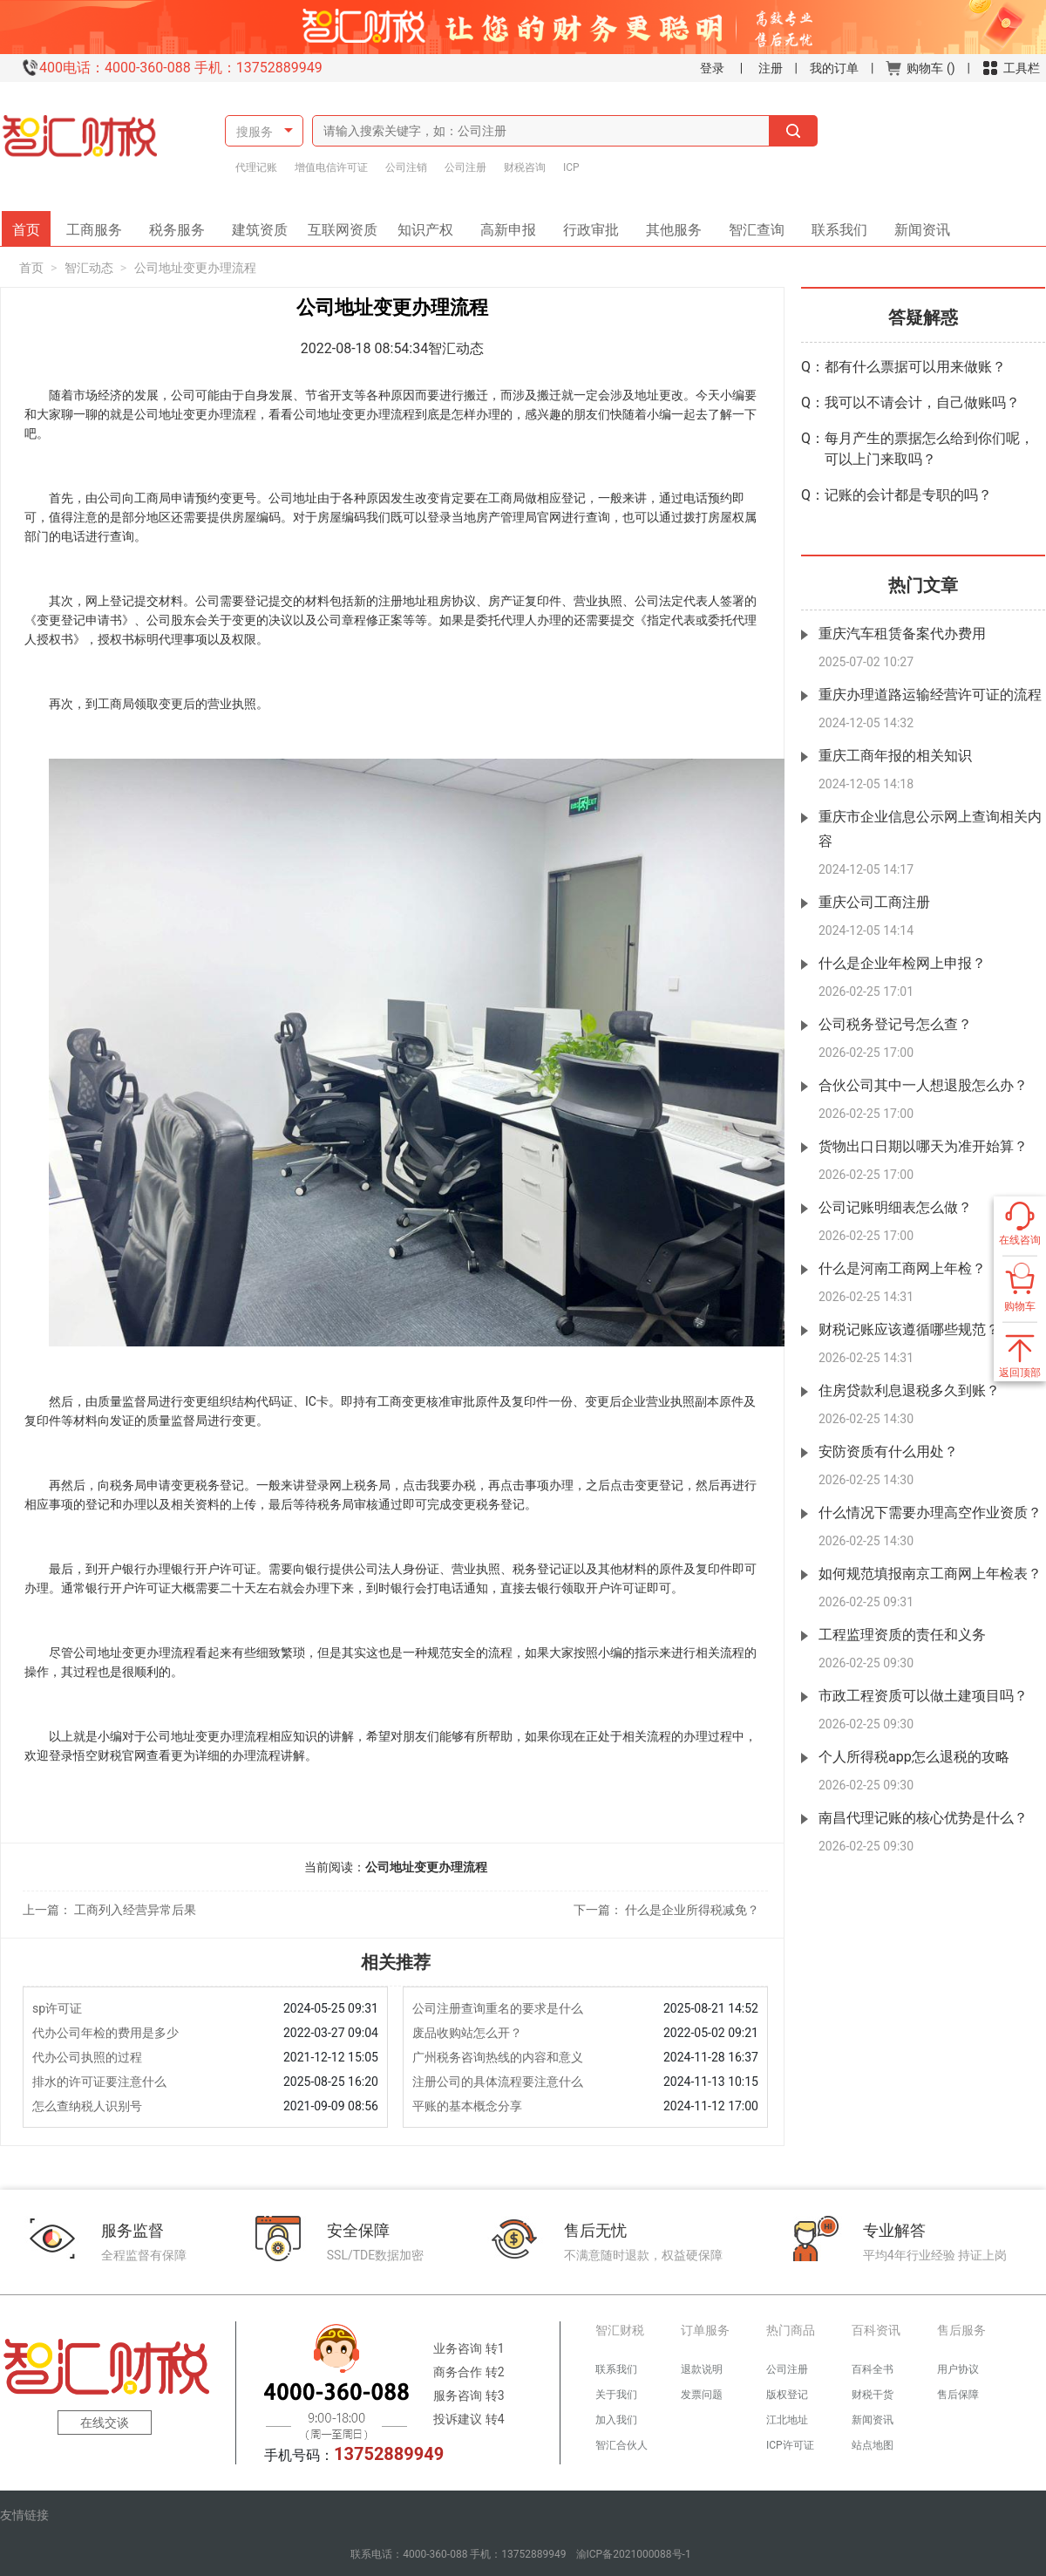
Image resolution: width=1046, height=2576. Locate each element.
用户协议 (958, 2369)
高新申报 (508, 224)
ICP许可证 (790, 2445)
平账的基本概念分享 (467, 2106)
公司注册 (465, 167)
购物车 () (920, 68)
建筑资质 (266, 224)
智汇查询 (750, 224)
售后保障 (958, 2395)
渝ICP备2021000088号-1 (633, 2554)
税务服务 (183, 224)
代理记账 (256, 167)
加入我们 (616, 2420)
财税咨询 (525, 167)
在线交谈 (104, 2422)
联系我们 (833, 224)
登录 (712, 68)
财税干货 (872, 2395)
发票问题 (702, 2395)
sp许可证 (57, 2008)
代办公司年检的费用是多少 (105, 2033)
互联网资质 (345, 224)
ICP (571, 167)
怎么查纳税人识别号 (87, 2106)
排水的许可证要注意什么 (99, 2082)
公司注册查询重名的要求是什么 (497, 2008)
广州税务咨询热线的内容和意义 (497, 2057)
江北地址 (787, 2420)
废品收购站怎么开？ (467, 2033)
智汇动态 (89, 268)
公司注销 (406, 167)
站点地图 (872, 2445)
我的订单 (834, 68)
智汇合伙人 (621, 2445)
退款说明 (702, 2369)
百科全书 (872, 2369)
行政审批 (585, 224)
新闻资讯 (916, 224)
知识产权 (431, 224)
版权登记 (787, 2395)
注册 (770, 68)
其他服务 (668, 224)
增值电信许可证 (331, 167)
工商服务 (100, 224)
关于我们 (616, 2395)
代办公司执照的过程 (87, 2057)
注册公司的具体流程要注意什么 (497, 2082)
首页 (31, 224)
